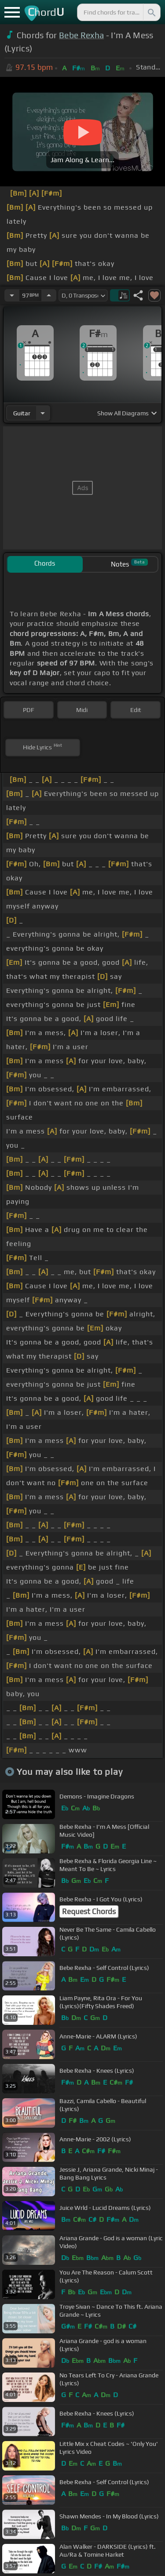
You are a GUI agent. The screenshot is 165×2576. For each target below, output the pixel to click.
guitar (21, 413)
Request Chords (89, 1911)
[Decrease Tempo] (11, 295)
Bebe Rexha (81, 35)
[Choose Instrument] (42, 413)
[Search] (151, 12)
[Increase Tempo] (48, 295)
